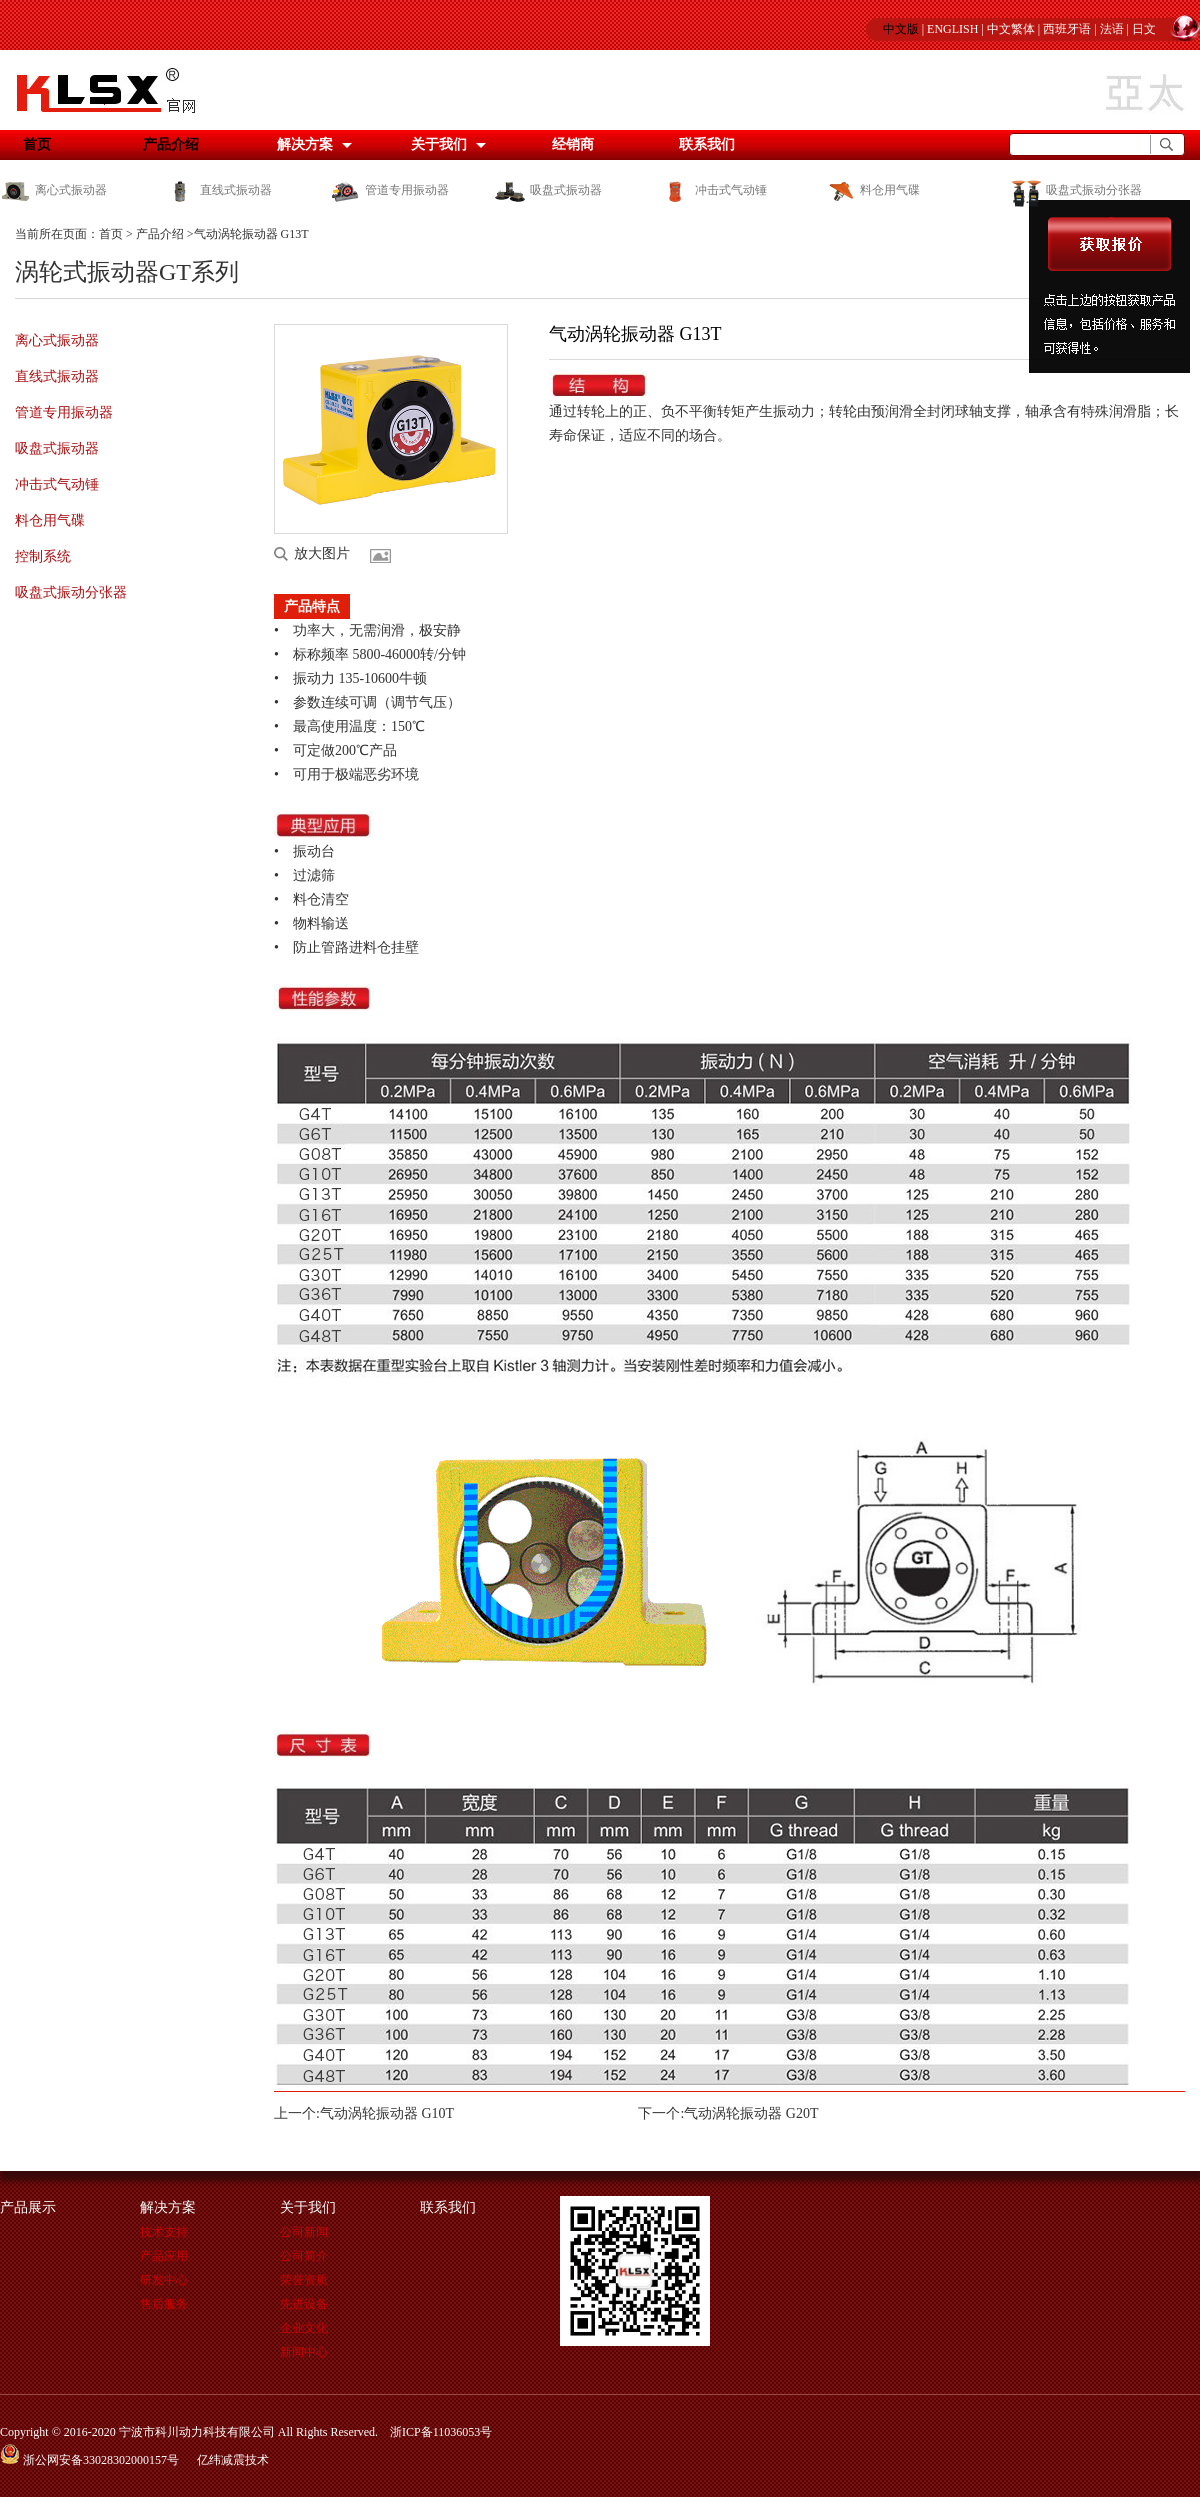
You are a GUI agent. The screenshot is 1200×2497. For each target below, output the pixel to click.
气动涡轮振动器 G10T (387, 2113)
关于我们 (439, 144)
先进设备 (304, 2304)
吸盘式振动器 (548, 190)
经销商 (573, 144)
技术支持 (164, 2232)
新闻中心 (304, 2352)
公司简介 (304, 2256)
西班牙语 (1067, 29)
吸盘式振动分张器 (1075, 190)
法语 (1112, 29)
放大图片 (322, 553)
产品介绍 (171, 144)
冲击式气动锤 (713, 190)
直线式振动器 (218, 190)
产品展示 (28, 2207)
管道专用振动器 (389, 190)
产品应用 (164, 2256)
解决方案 (305, 144)
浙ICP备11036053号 (441, 2432)
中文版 (901, 29)
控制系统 (43, 556)
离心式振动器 (53, 190)
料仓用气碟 (872, 190)
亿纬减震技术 (233, 2460)
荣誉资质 (304, 2280)
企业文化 (304, 2328)
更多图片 (385, 556)
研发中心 (164, 2280)
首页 (111, 234)
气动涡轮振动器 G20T (751, 2113)
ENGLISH (952, 29)
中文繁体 (1011, 29)
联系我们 (707, 144)
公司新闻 (304, 2232)
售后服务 (164, 2304)
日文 (1144, 29)
